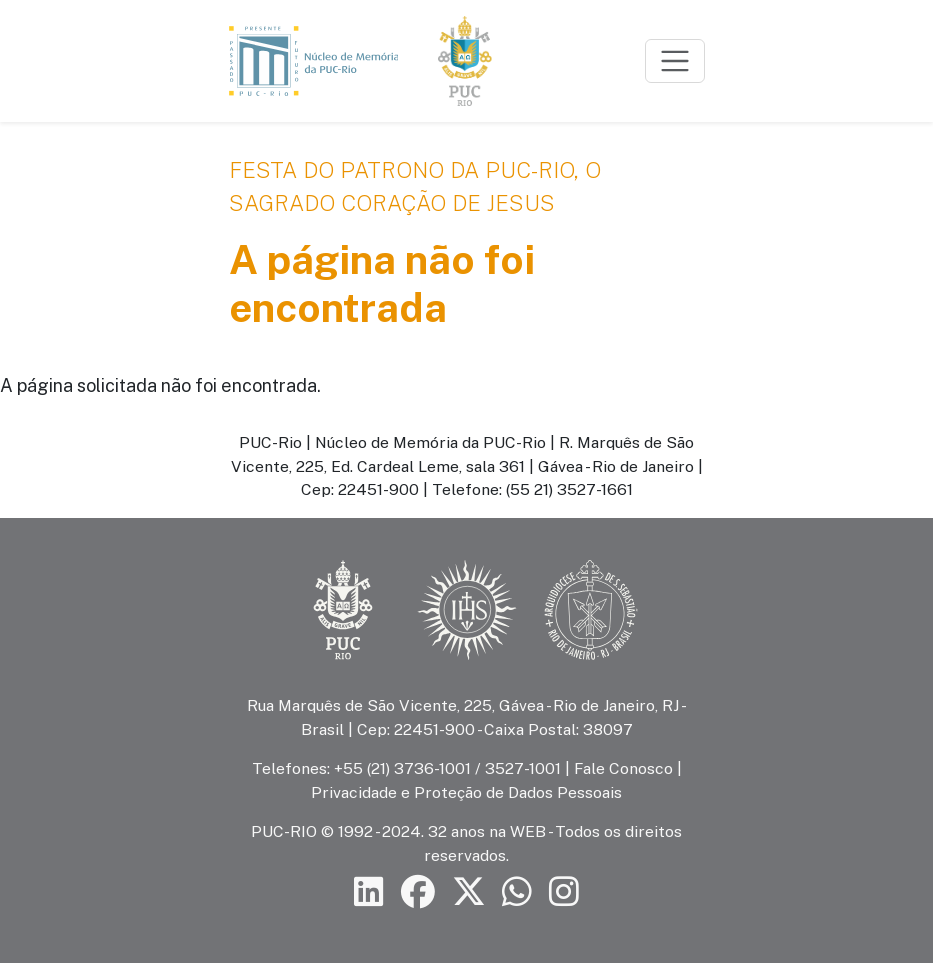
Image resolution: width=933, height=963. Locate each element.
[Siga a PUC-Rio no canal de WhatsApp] (517, 891)
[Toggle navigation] (675, 61)
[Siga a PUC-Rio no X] (469, 891)
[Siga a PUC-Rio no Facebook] (418, 891)
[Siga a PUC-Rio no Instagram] (564, 891)
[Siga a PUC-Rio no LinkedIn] (369, 891)
